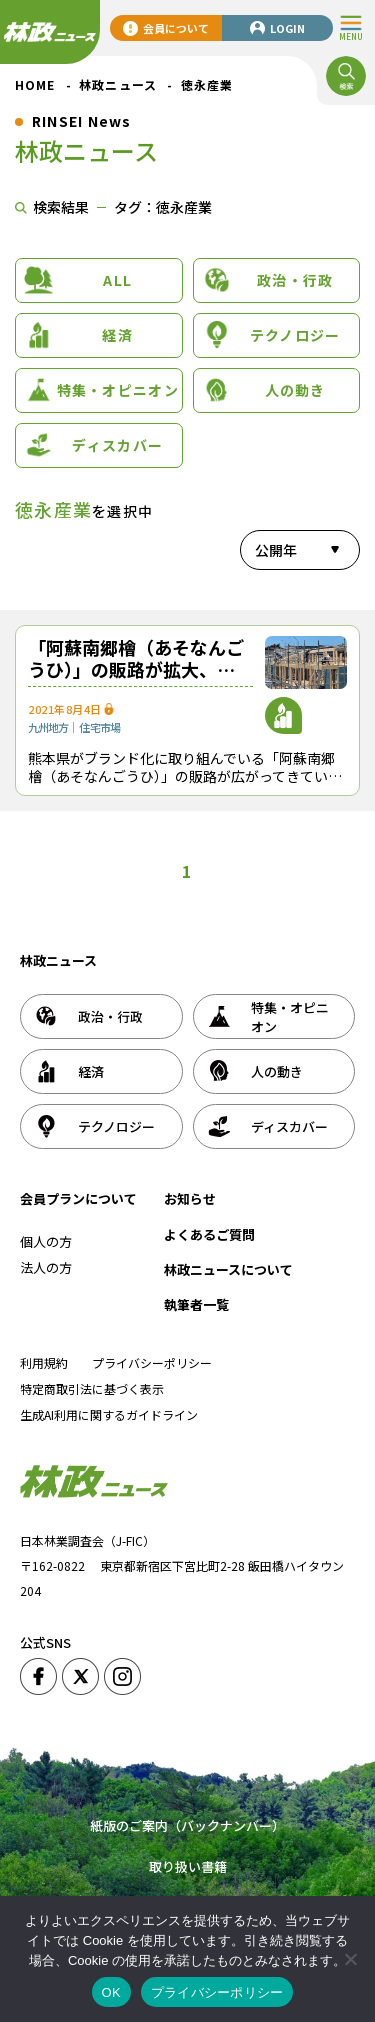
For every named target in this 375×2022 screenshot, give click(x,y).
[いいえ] (350, 1959)
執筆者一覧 (196, 1304)
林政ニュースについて (228, 1269)
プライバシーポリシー (152, 1362)
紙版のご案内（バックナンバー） (187, 1825)
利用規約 (44, 1362)
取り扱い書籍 (188, 1866)
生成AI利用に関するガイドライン (109, 1414)
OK (111, 1992)
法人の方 (46, 1267)
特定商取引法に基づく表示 (92, 1388)
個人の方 (46, 1241)
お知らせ (190, 1198)
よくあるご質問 (209, 1234)
